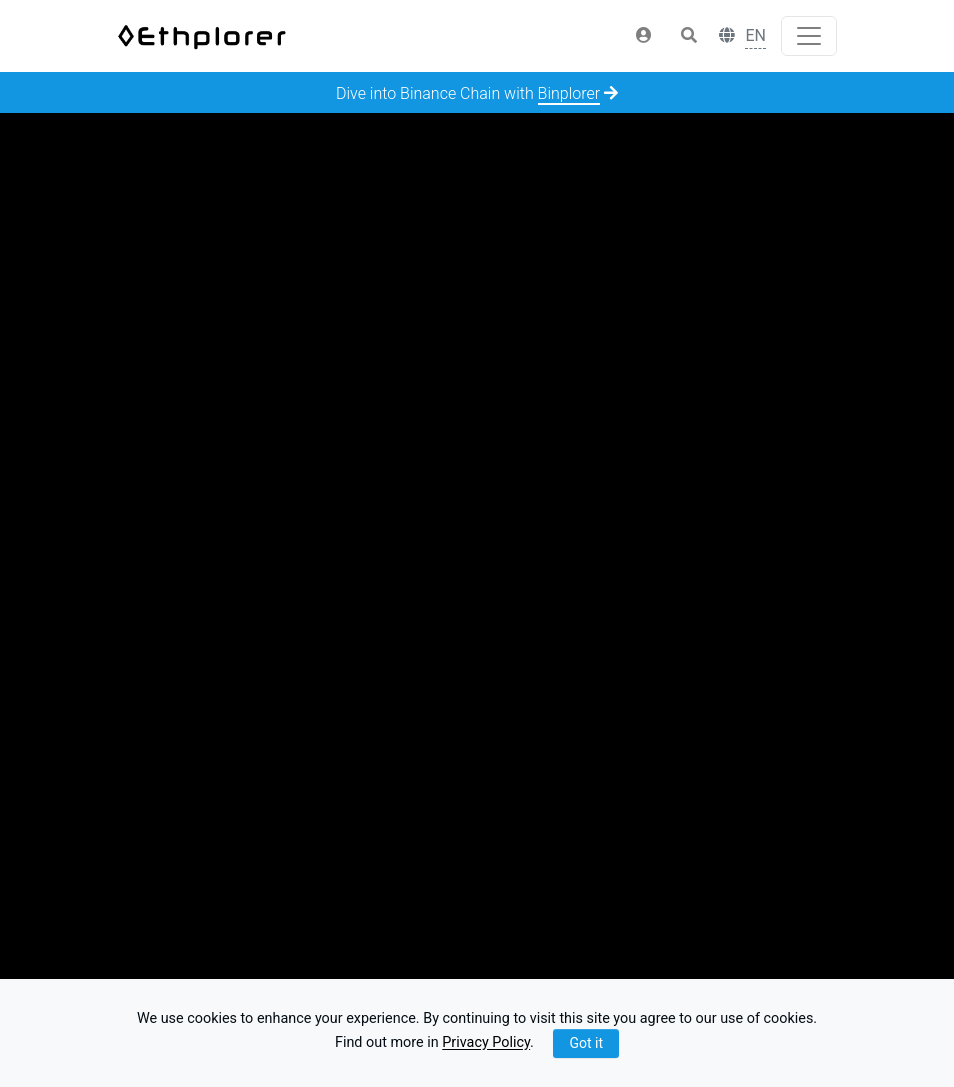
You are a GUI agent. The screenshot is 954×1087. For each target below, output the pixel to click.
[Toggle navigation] (809, 36)
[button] (644, 36)
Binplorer (569, 93)
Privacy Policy (486, 1043)
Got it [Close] (586, 1043)
